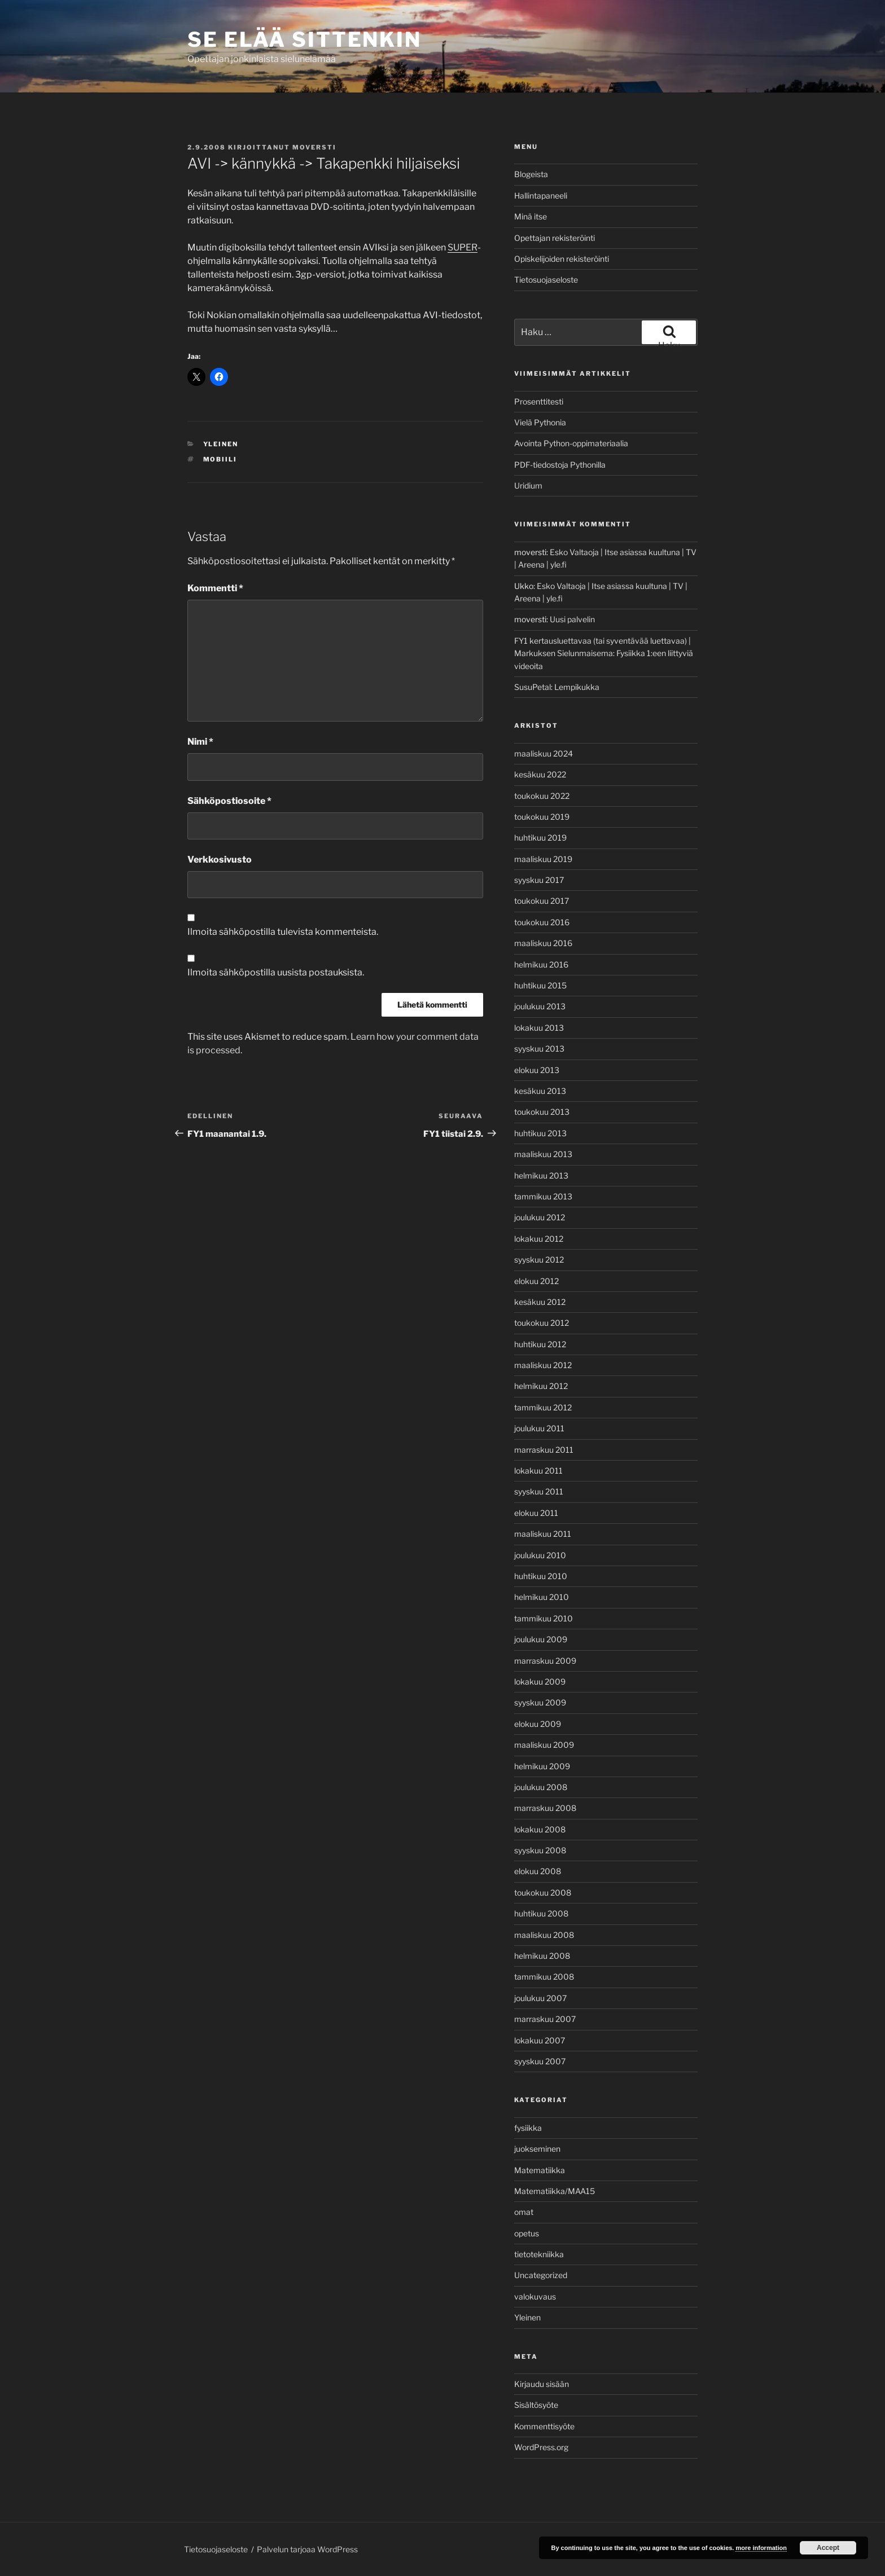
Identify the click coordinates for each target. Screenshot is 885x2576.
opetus (526, 2233)
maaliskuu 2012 (543, 1365)
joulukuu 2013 (540, 1006)
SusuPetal (532, 687)
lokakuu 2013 (539, 1027)
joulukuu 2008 (540, 1787)
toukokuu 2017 (541, 900)
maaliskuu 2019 (543, 859)
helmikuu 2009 (542, 1766)
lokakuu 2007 (539, 2040)
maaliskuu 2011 (542, 1533)
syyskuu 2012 (539, 1259)
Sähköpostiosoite (229, 800)
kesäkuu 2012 (540, 1302)
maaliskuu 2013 (543, 1154)
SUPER (462, 247)
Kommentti (215, 588)
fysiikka (528, 2128)
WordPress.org (541, 2447)
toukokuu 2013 (541, 1111)
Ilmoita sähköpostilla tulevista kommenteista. (282, 931)
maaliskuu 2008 (544, 1935)
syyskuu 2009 (540, 1702)
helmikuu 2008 (542, 1955)
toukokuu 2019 (541, 816)
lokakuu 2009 (540, 1681)
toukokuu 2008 (542, 1892)
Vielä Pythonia (540, 422)
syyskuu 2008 (540, 1850)
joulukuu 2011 (539, 1428)
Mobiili (220, 459)
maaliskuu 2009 (544, 1744)
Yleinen (221, 444)
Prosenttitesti (538, 401)
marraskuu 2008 (545, 1808)
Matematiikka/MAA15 (554, 2191)
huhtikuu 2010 (540, 1576)
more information (760, 2547)
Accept (828, 2548)
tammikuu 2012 (543, 1407)
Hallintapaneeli (540, 195)
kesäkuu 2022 (540, 774)
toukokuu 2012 (541, 1322)
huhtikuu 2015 (540, 985)
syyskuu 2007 (540, 2061)
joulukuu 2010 (540, 1555)
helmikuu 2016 (541, 964)
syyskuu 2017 (539, 880)
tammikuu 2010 (543, 1618)
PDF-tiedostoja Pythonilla (560, 464)
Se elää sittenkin (304, 39)
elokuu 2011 (536, 1513)
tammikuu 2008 (544, 1976)
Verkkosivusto (219, 859)
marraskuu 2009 (545, 1660)
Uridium (528, 485)
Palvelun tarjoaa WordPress (307, 2549)
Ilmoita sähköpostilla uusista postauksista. (275, 972)
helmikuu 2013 (541, 1175)
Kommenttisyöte (544, 2426)
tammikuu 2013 (543, 1196)
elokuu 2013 (536, 1070)
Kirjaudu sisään (541, 2384)
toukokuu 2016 (541, 922)
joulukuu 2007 (540, 1998)
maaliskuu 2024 (543, 753)
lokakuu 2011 (538, 1470)
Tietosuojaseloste (546, 279)
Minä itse (530, 216)
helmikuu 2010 (541, 1597)
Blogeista (531, 174)
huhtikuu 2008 (541, 1913)
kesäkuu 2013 (540, 1091)
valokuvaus (535, 2296)
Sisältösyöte (536, 2405)
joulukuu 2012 (539, 1217)
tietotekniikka (539, 2254)
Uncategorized (540, 2275)
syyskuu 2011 (538, 1491)
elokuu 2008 (537, 1871)
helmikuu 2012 (541, 1386)
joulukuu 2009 (540, 1639)
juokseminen (537, 2148)
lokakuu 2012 (538, 1238)
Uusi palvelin (572, 619)
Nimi (200, 741)
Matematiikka (539, 2170)
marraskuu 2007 (545, 2019)
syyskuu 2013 (539, 1048)
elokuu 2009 (537, 1724)
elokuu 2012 (536, 1281)
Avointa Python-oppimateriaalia (571, 443)
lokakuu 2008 (540, 1829)
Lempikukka (576, 687)
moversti (314, 147)
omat (523, 2212)
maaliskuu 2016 (543, 943)
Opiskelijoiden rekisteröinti (561, 258)
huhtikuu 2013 (540, 1133)
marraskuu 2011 (543, 1449)
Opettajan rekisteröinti (554, 238)
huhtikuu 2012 (540, 1344)
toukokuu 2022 (541, 796)
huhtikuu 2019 (540, 837)
